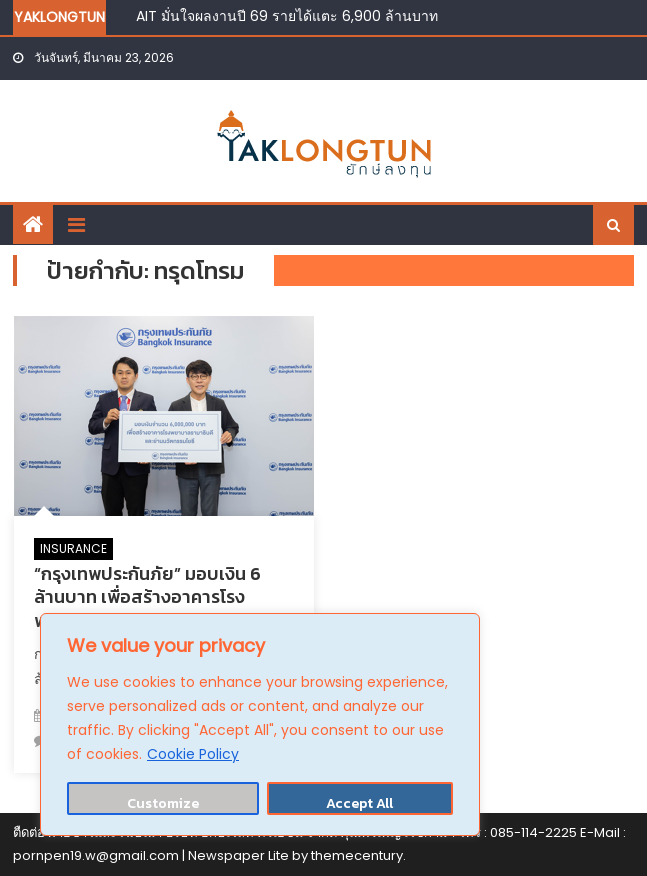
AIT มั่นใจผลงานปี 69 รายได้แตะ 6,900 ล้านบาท (287, 16)
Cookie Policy (193, 754)
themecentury (357, 855)
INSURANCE (73, 548)
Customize (163, 803)
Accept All (359, 803)
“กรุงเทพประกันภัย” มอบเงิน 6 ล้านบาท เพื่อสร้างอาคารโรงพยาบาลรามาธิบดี (147, 597)
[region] (260, 724)
